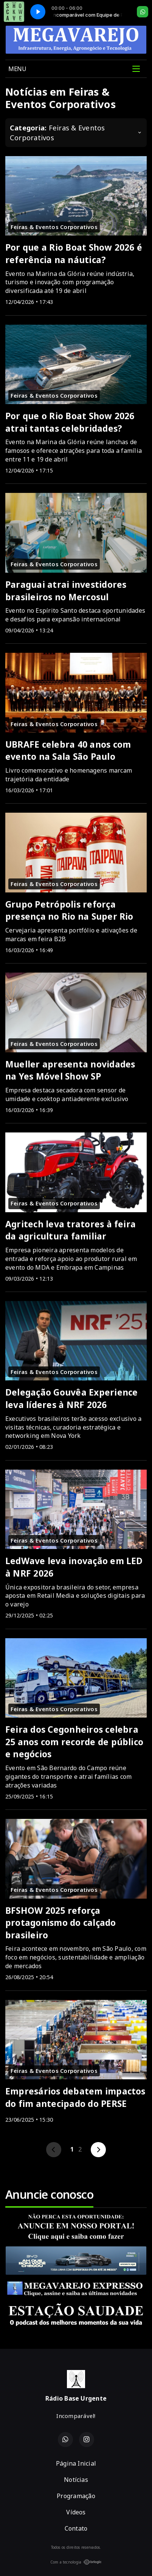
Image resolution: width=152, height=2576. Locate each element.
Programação (76, 2496)
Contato (76, 2528)
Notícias (76, 2479)
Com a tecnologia (76, 2562)
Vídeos (75, 2512)
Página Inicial (76, 2463)
